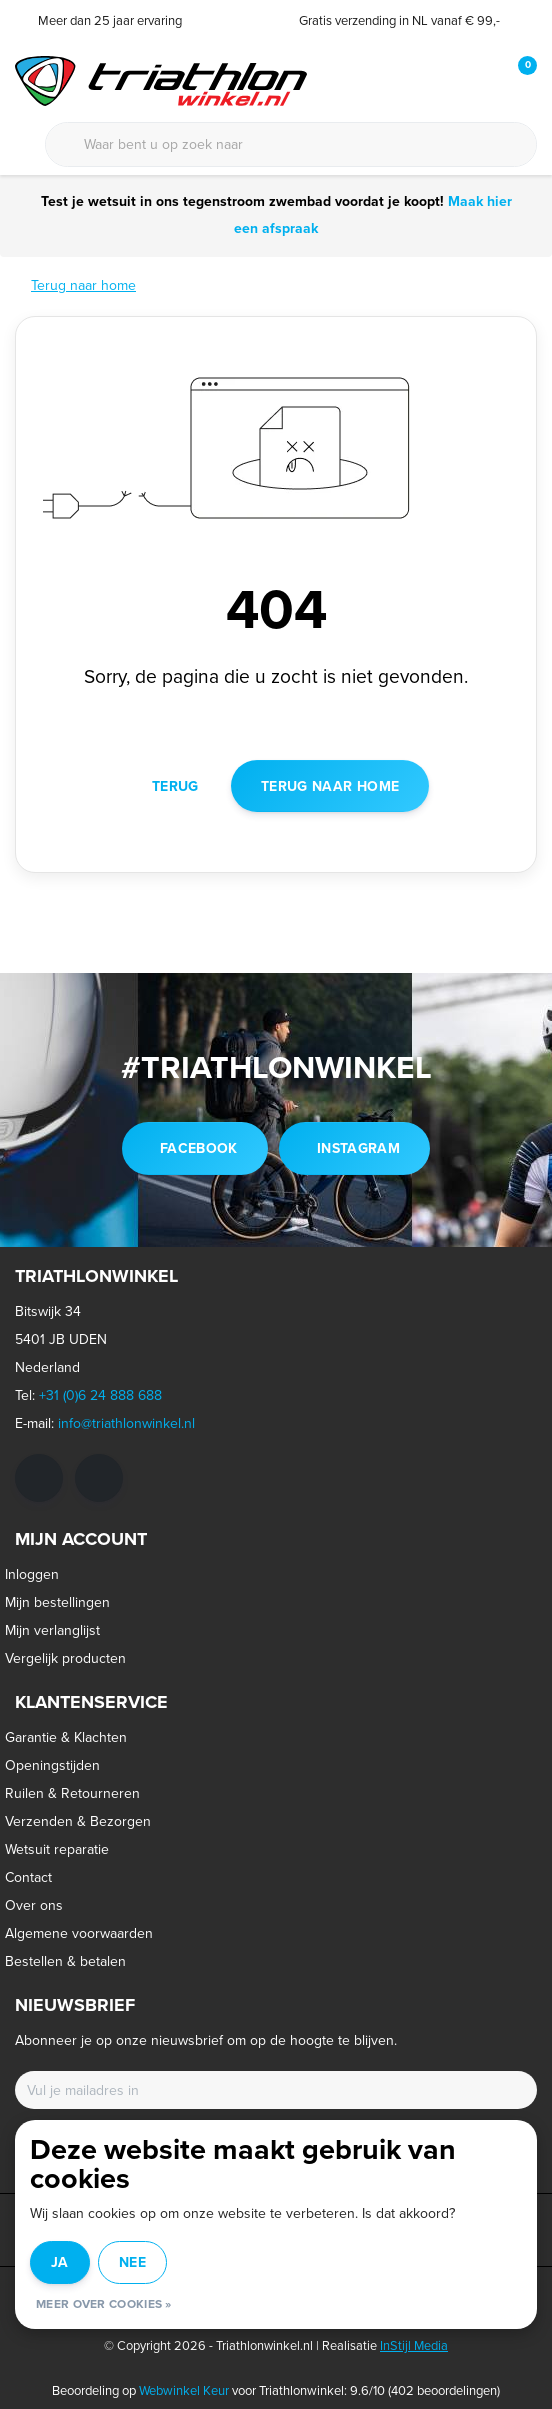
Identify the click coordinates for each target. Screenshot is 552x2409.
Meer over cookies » (104, 2303)
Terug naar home (330, 786)
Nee (132, 2262)
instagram (358, 1148)
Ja (60, 2262)
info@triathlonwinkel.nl (126, 1423)
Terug (175, 786)
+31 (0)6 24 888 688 (100, 1395)
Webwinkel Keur (184, 2390)
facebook (199, 1148)
